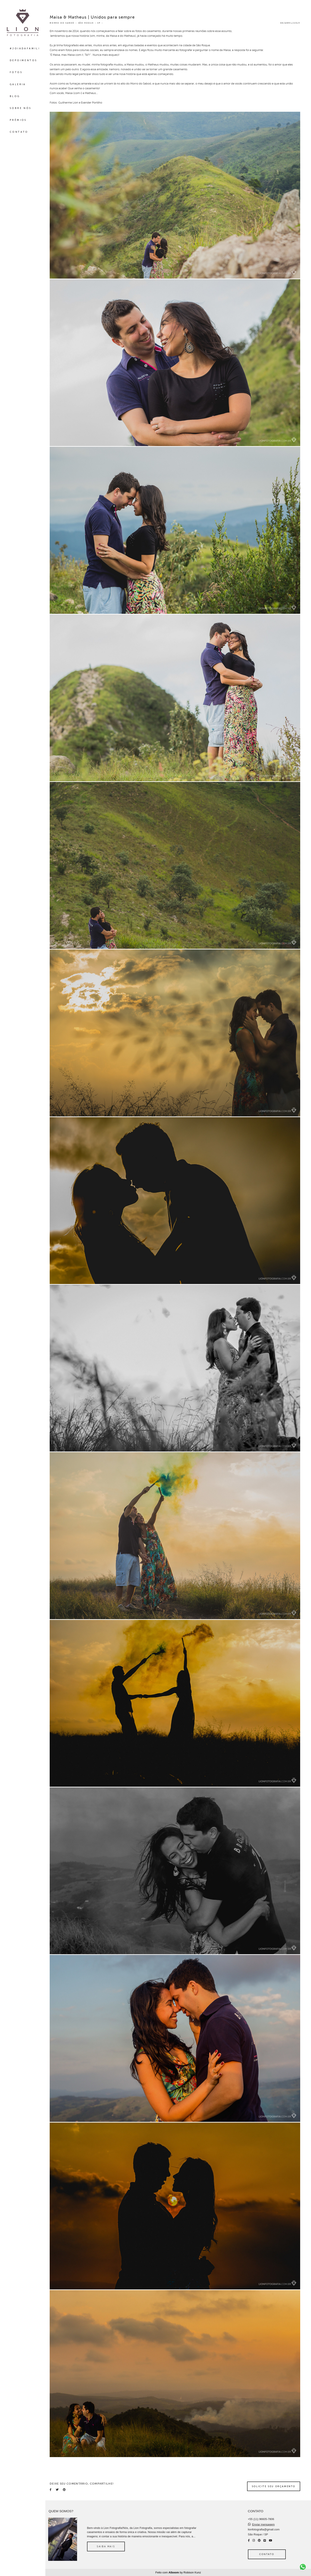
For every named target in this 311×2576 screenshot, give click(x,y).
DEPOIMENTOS (23, 60)
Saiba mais (106, 2546)
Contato (266, 2554)
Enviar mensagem (263, 2524)
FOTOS (16, 72)
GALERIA (18, 84)
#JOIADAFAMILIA (26, 48)
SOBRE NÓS (21, 108)
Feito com (178, 2572)
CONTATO (19, 132)
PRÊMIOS (18, 120)
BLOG (15, 96)
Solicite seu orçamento (273, 2486)
